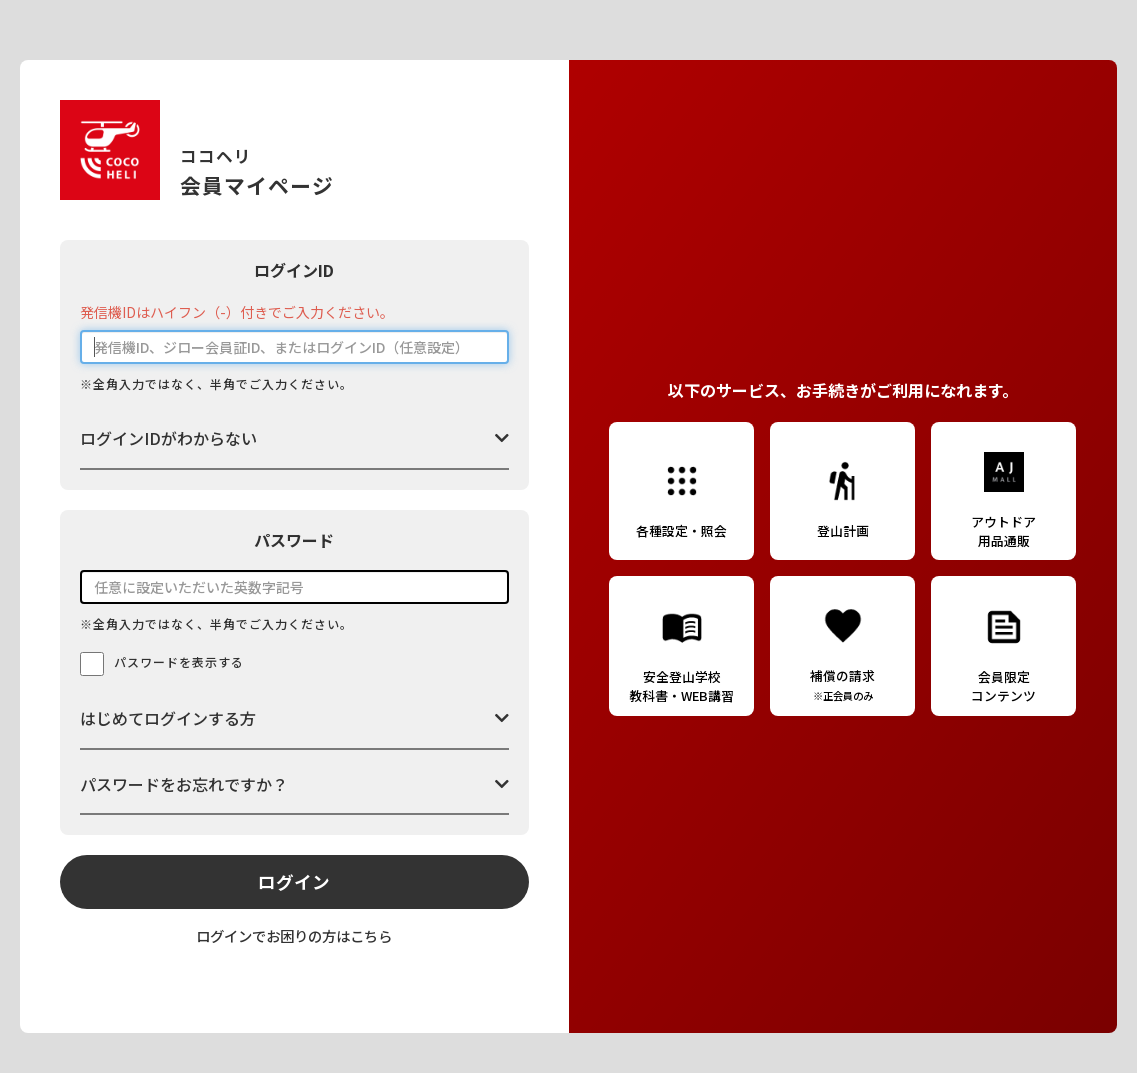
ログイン (294, 881)
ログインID (294, 270)
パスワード (294, 540)
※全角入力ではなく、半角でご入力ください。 (216, 383)
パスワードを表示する (179, 661)
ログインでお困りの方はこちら (294, 935)
